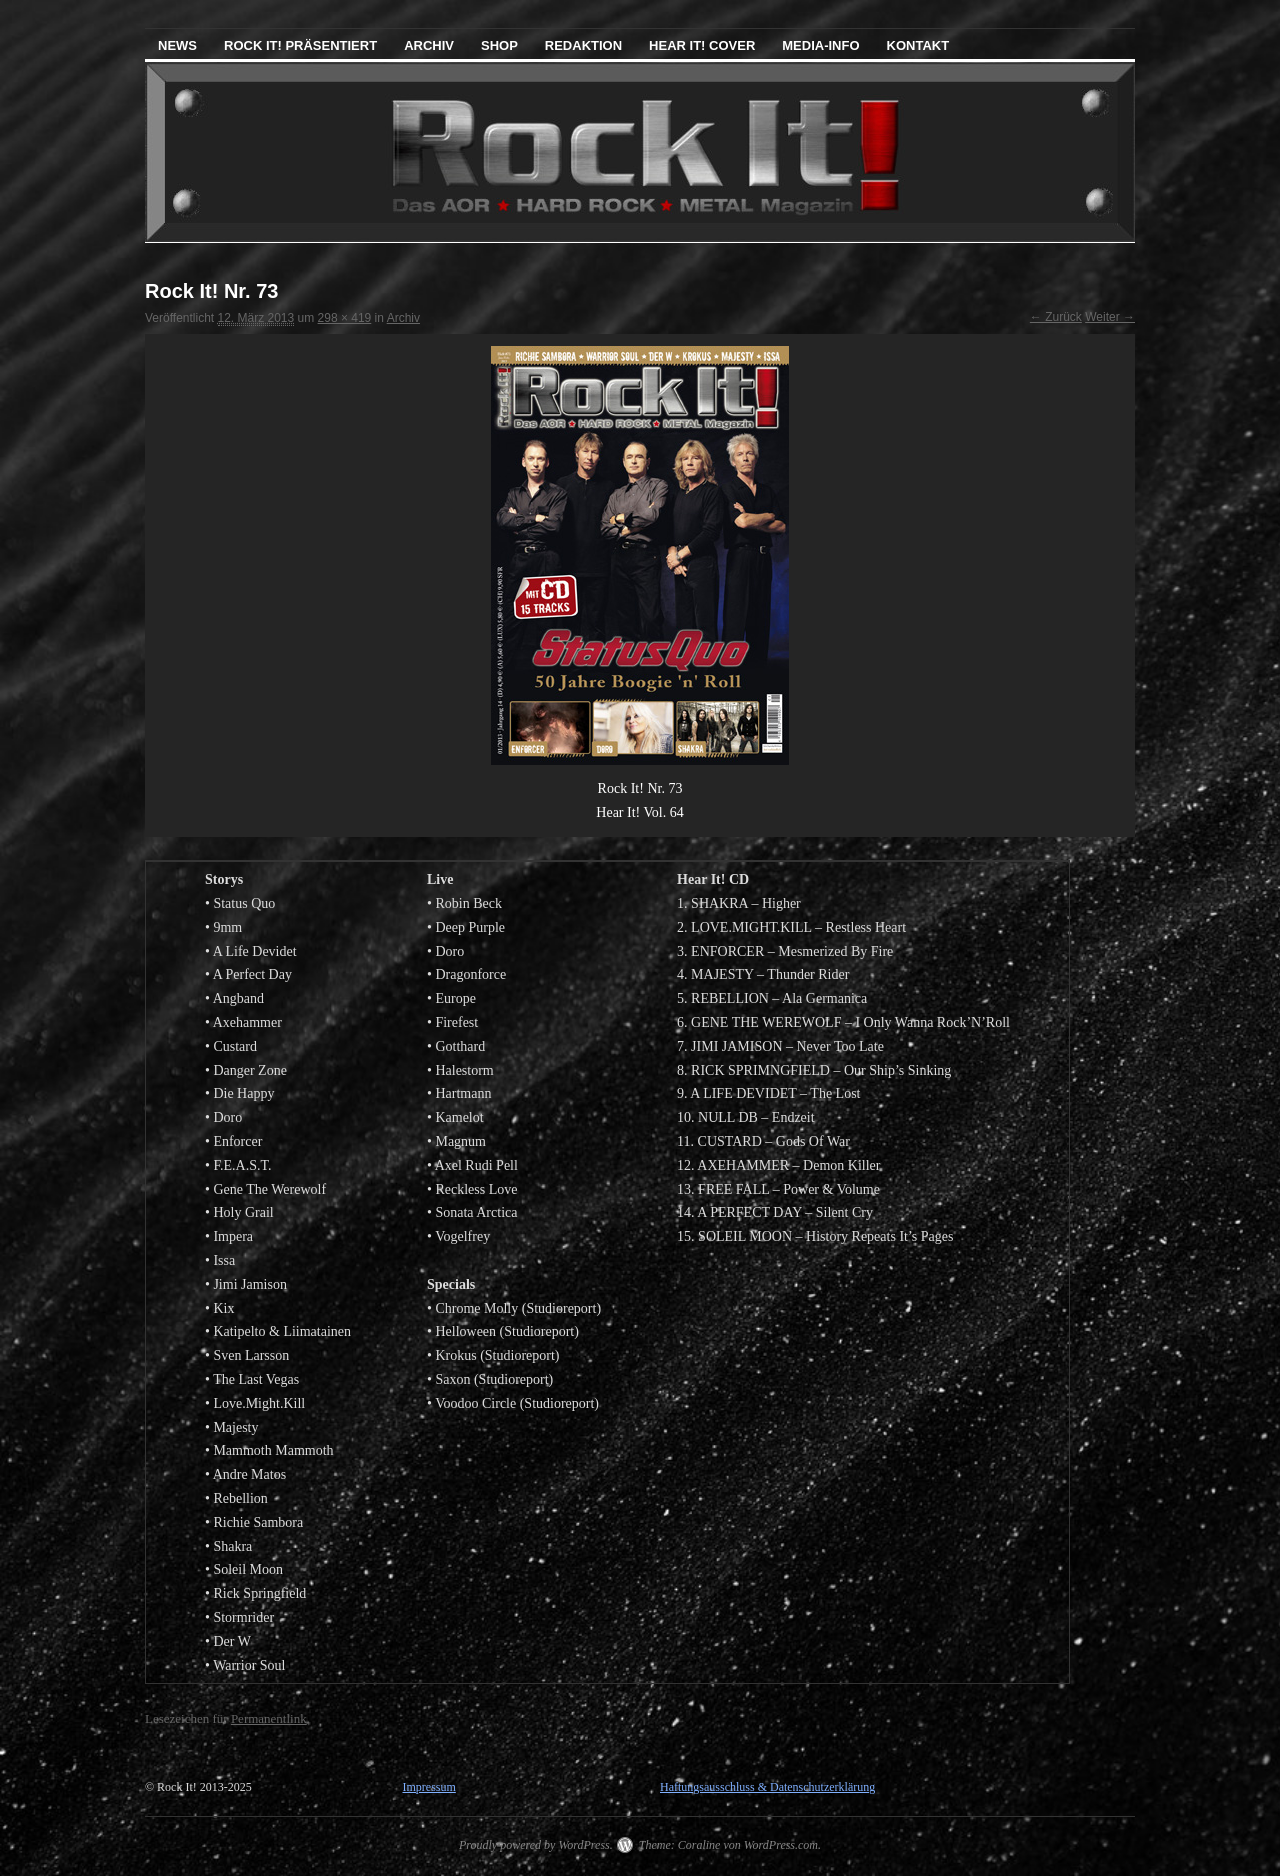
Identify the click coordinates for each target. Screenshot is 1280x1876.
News (177, 45)
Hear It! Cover (702, 45)
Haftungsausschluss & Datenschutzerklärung (767, 1787)
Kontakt (918, 45)
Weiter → (1110, 317)
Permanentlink (269, 1718)
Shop (499, 45)
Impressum (428, 1787)
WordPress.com (781, 1845)
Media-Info (820, 45)
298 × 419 (345, 318)
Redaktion (583, 45)
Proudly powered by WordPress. (536, 1845)
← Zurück (1056, 317)
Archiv (429, 45)
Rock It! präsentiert (300, 45)
